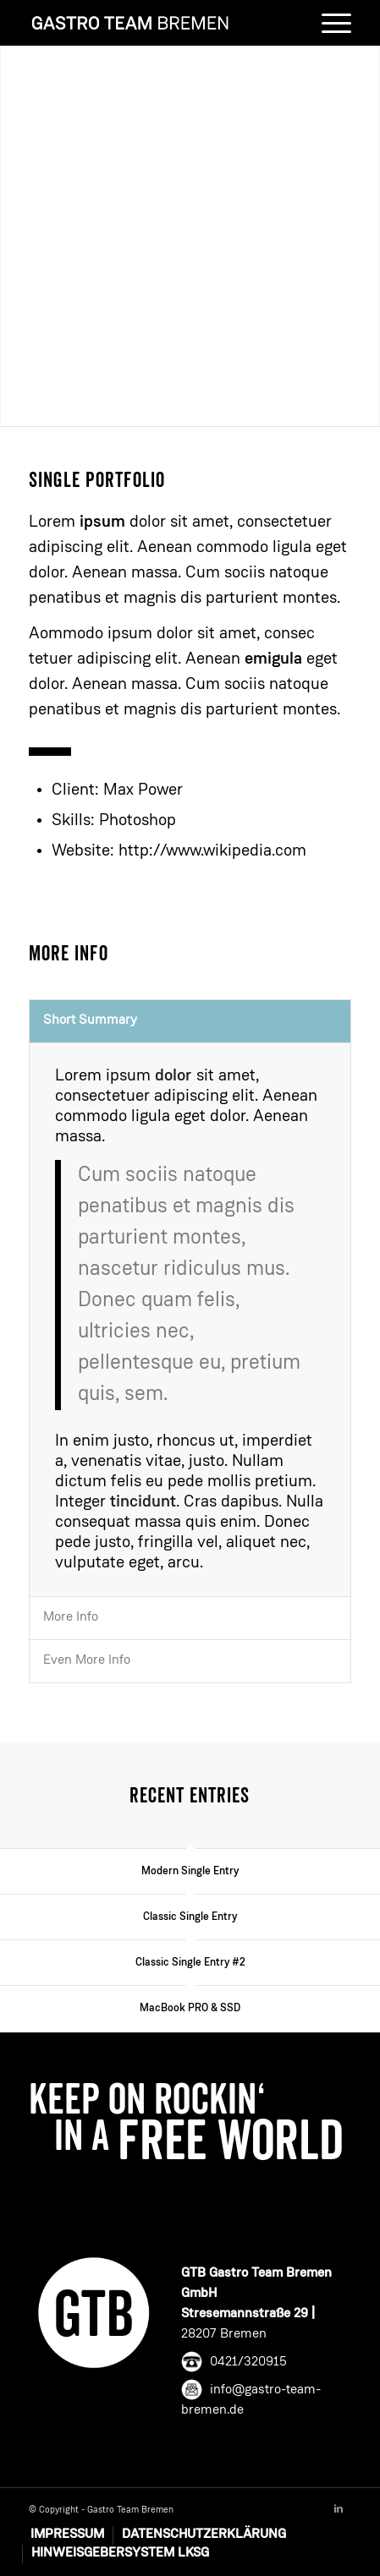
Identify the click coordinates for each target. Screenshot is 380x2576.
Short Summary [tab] (90, 1020)
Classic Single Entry (190, 1916)
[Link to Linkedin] (338, 2509)
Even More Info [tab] (86, 1660)
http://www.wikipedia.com (212, 851)
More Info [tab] (70, 1617)
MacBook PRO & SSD (190, 2008)
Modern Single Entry (190, 1871)
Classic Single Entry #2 (190, 1962)
